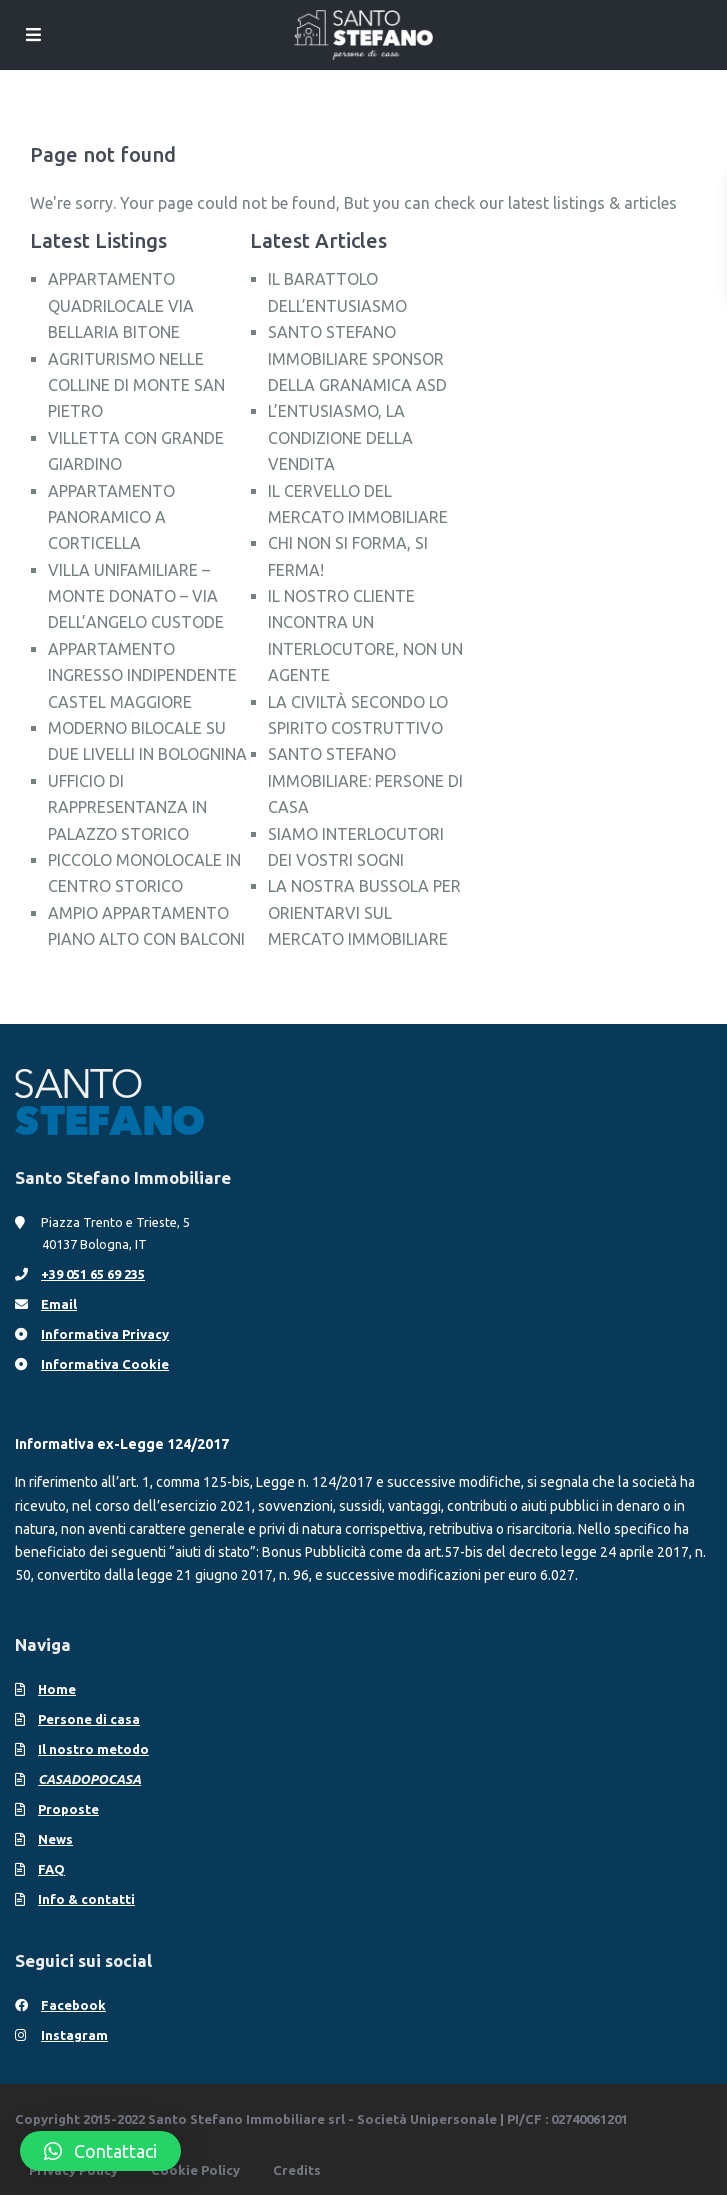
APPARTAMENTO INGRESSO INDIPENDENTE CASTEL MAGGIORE (142, 675)
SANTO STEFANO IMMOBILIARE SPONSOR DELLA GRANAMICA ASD (357, 358)
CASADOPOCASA (89, 1779)
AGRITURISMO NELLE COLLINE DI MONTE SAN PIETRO (136, 385)
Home (57, 1689)
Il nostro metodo (93, 1749)
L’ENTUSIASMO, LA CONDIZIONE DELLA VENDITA (340, 437)
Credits (297, 2170)
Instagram (74, 2035)
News (55, 1839)
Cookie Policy (195, 2170)
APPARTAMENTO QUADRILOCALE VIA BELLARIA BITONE (121, 305)
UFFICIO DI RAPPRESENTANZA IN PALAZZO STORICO (127, 807)
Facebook (73, 2005)
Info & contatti (86, 1899)
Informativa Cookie (105, 1364)
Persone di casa (89, 1719)
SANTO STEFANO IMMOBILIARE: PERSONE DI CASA (365, 780)
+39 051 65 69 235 (93, 1274)
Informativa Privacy (105, 1334)
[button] (100, 2151)
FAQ (51, 1869)
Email (59, 1304)
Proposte (68, 1809)
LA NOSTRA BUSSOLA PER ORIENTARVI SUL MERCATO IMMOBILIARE (364, 912)
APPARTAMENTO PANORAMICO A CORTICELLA (111, 517)
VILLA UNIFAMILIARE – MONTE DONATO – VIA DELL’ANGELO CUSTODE (136, 596)
